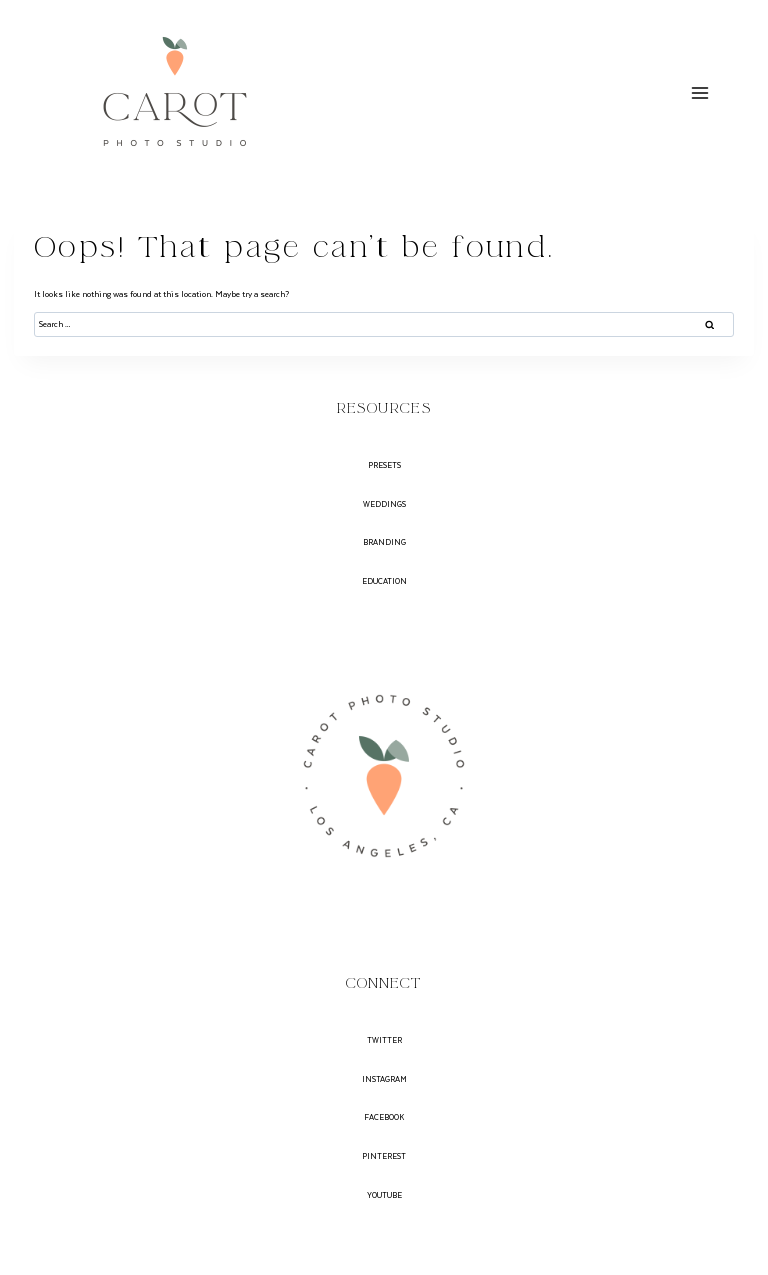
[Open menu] (699, 92)
